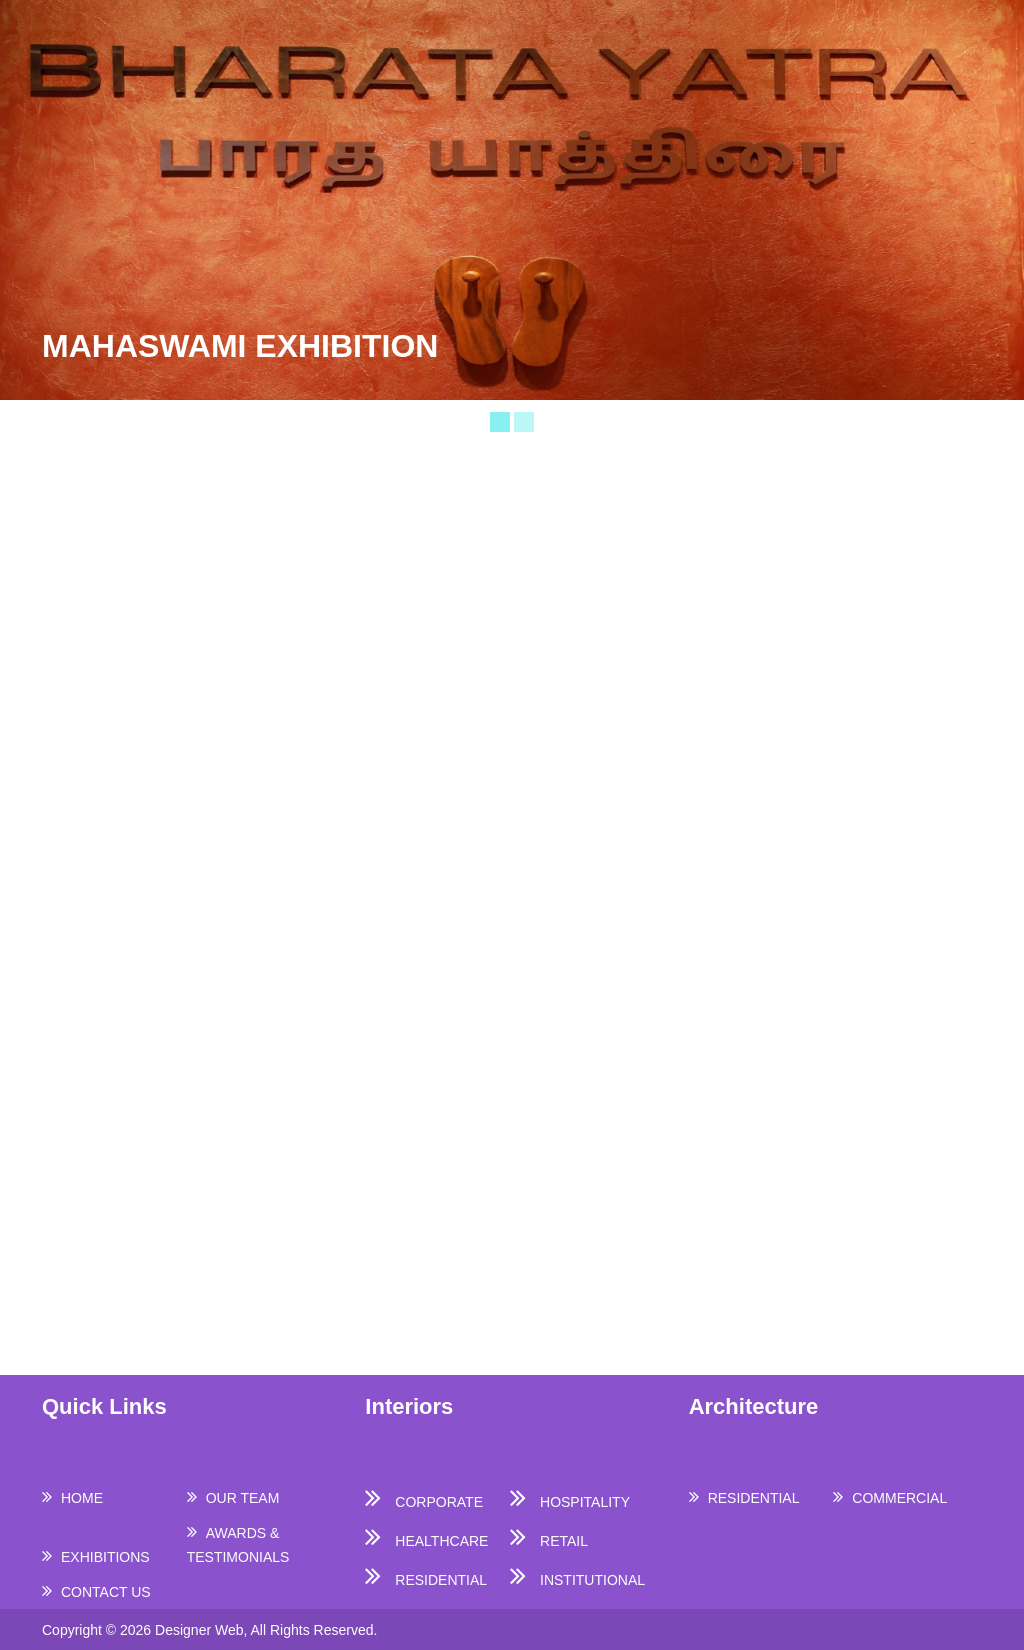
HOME (82, 1498)
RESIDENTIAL (441, 1580)
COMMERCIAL (899, 1498)
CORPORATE (439, 1502)
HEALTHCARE (441, 1541)
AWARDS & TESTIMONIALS (238, 1545)
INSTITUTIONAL (592, 1580)
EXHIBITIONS (105, 1557)
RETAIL (564, 1541)
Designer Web (199, 1630)
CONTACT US (106, 1592)
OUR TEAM (243, 1498)
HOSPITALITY (585, 1502)
